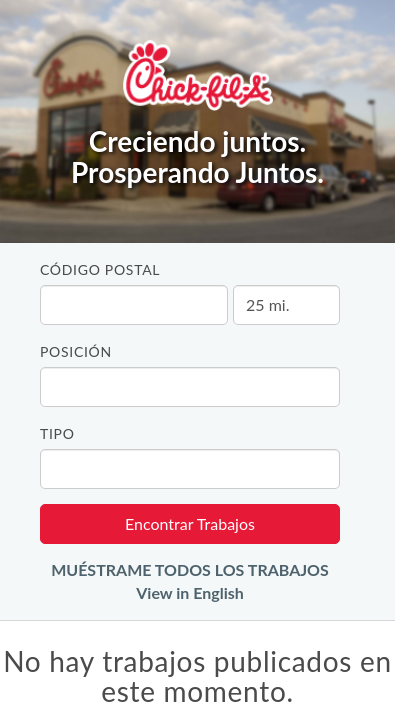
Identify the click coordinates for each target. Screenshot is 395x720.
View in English (190, 592)
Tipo (57, 433)
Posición (76, 351)
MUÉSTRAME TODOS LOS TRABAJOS (190, 569)
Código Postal (100, 269)
